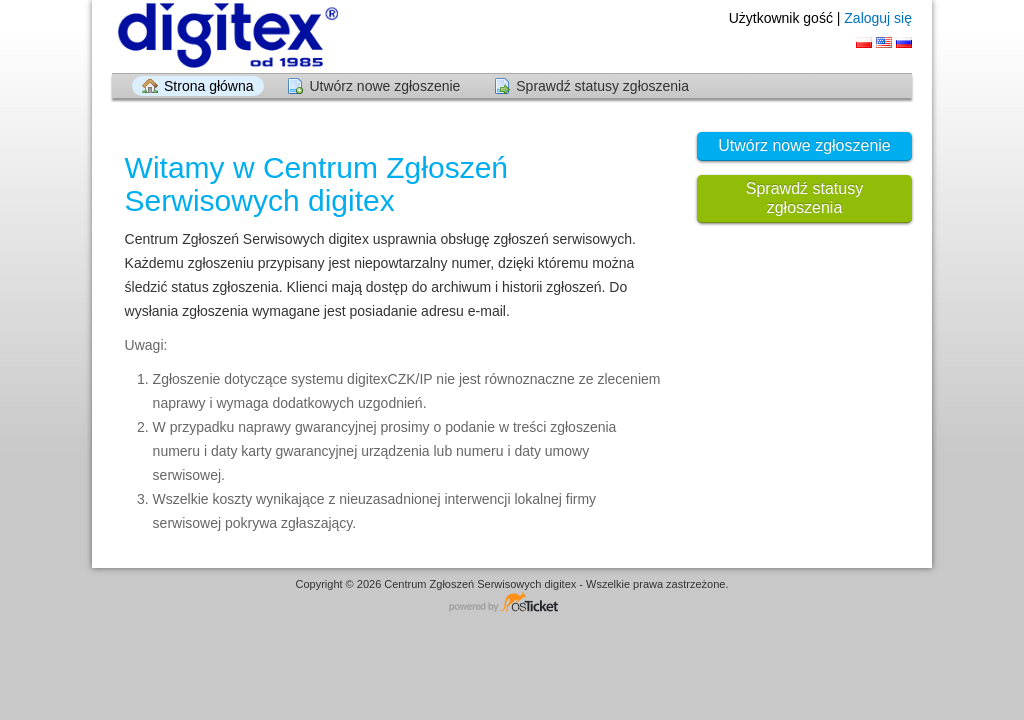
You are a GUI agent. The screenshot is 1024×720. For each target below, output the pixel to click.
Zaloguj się (878, 18)
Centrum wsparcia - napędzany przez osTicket (512, 603)
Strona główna (209, 86)
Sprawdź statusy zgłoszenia (602, 86)
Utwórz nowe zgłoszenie (384, 86)
